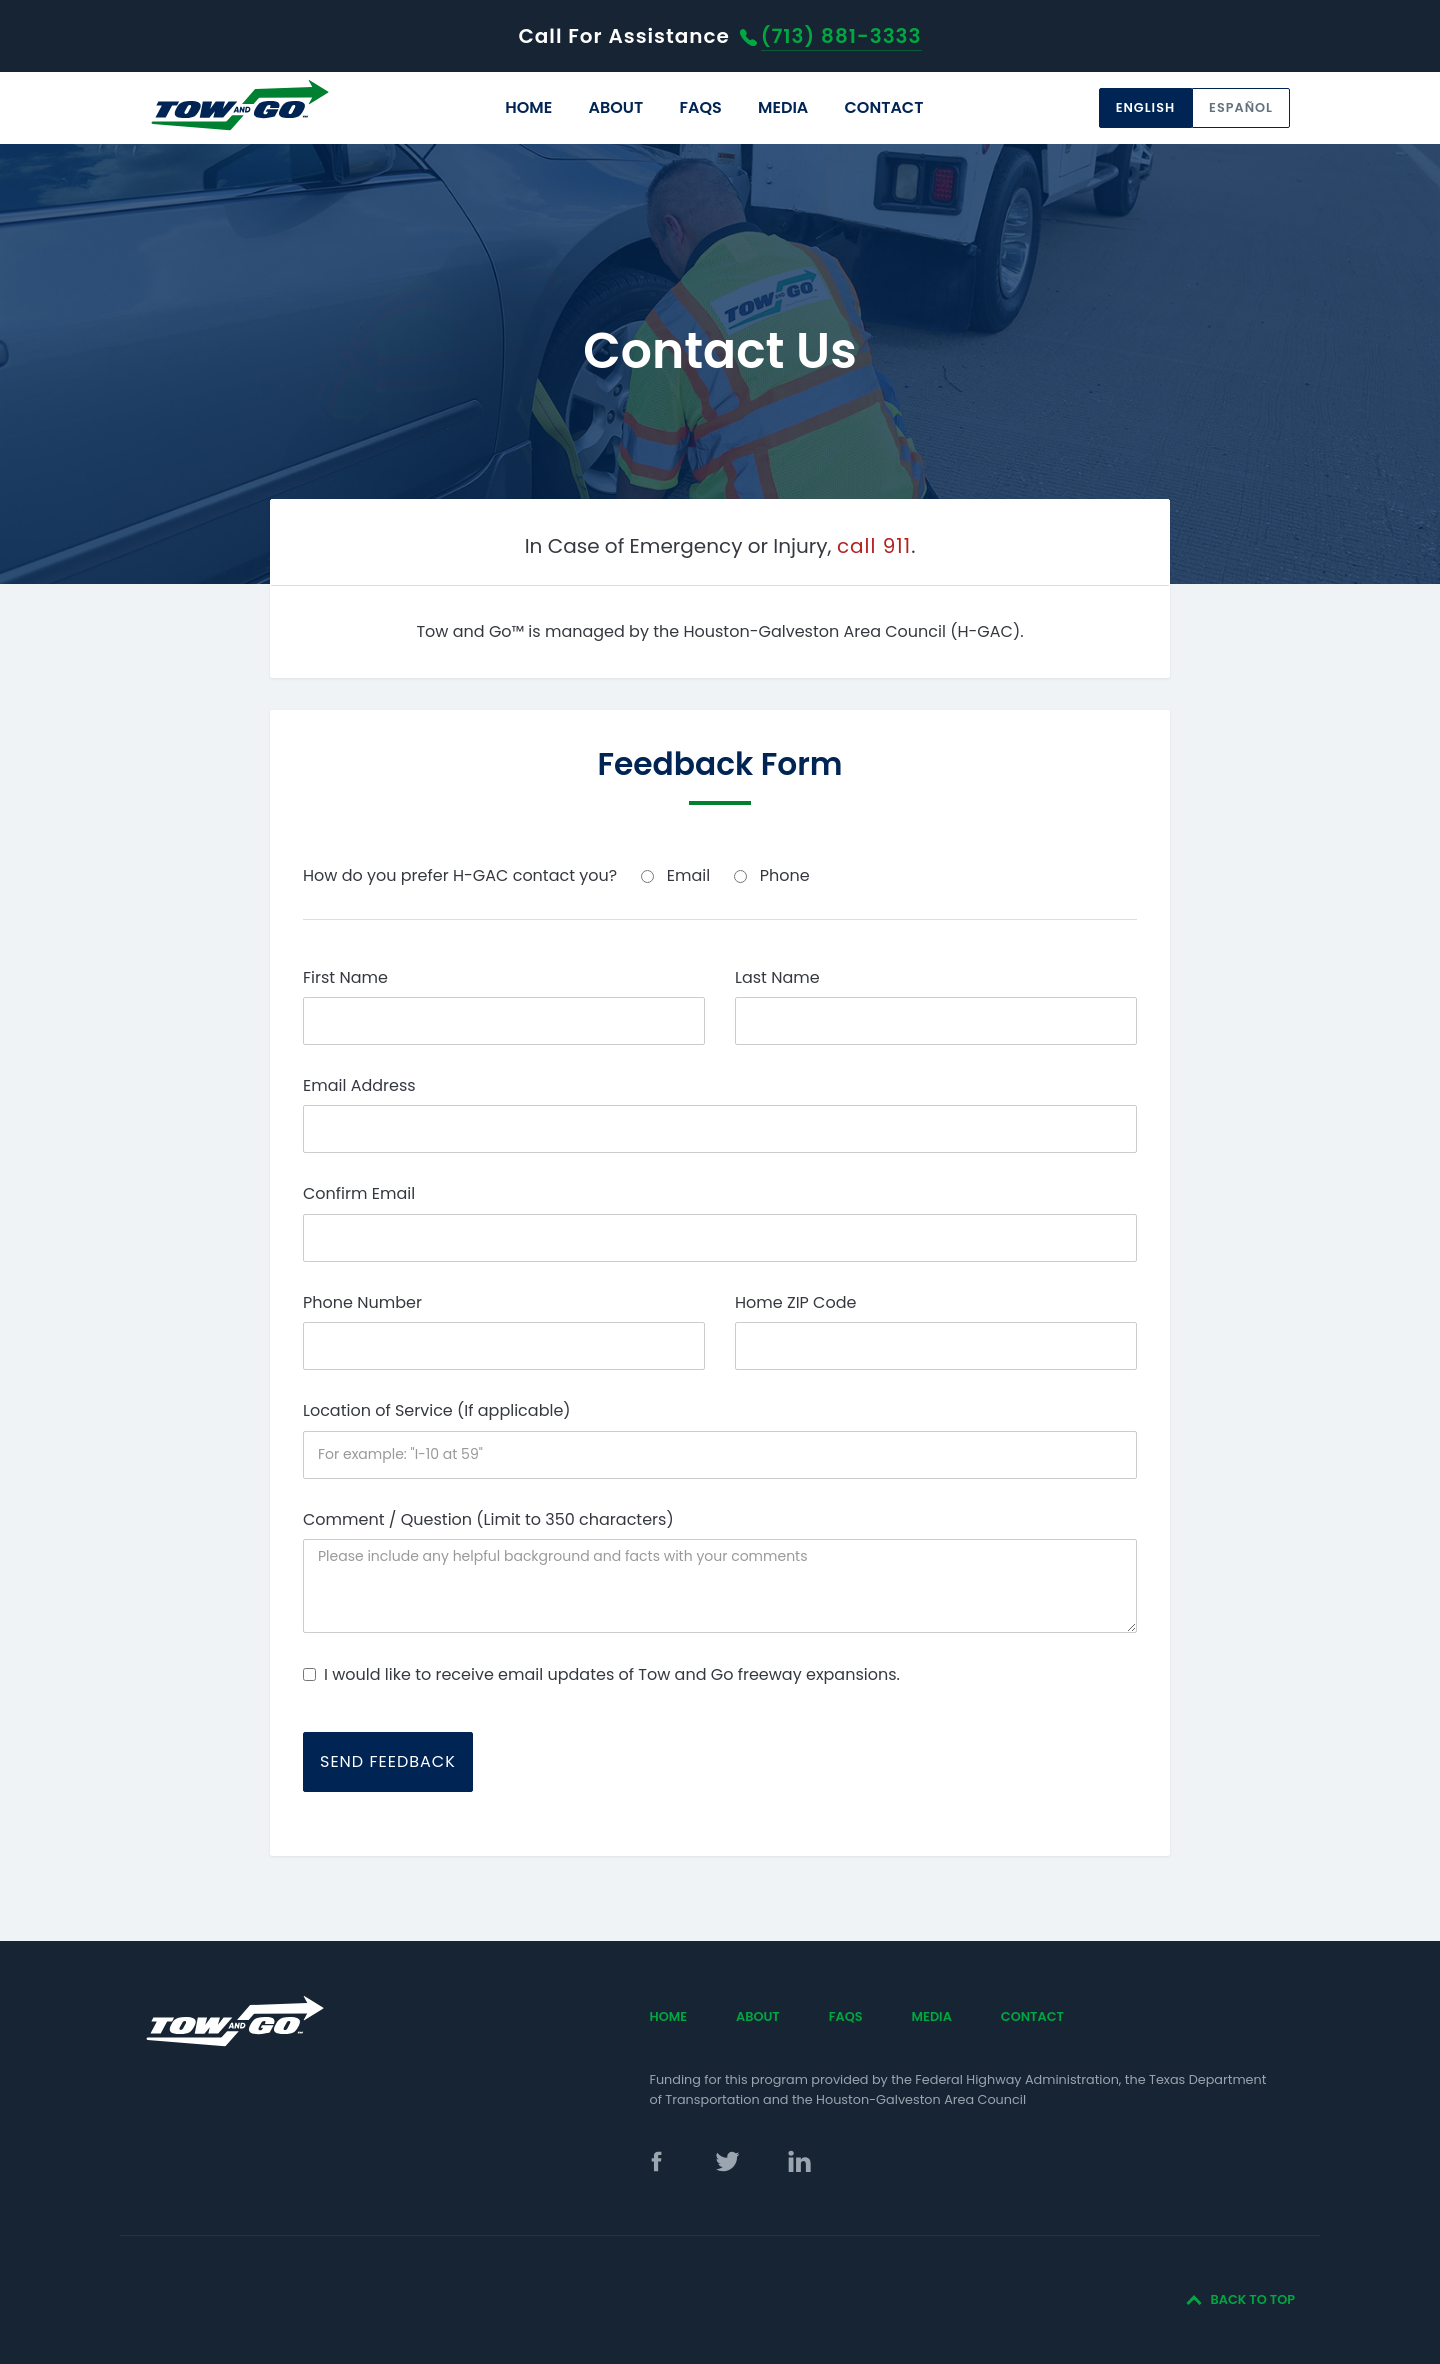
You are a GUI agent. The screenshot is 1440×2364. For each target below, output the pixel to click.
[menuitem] (528, 108)
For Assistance (719, 36)
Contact (884, 107)
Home (528, 107)
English (1145, 107)
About (615, 107)
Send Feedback (388, 1761)
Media (783, 107)
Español (1241, 107)
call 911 (874, 546)
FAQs (700, 107)
